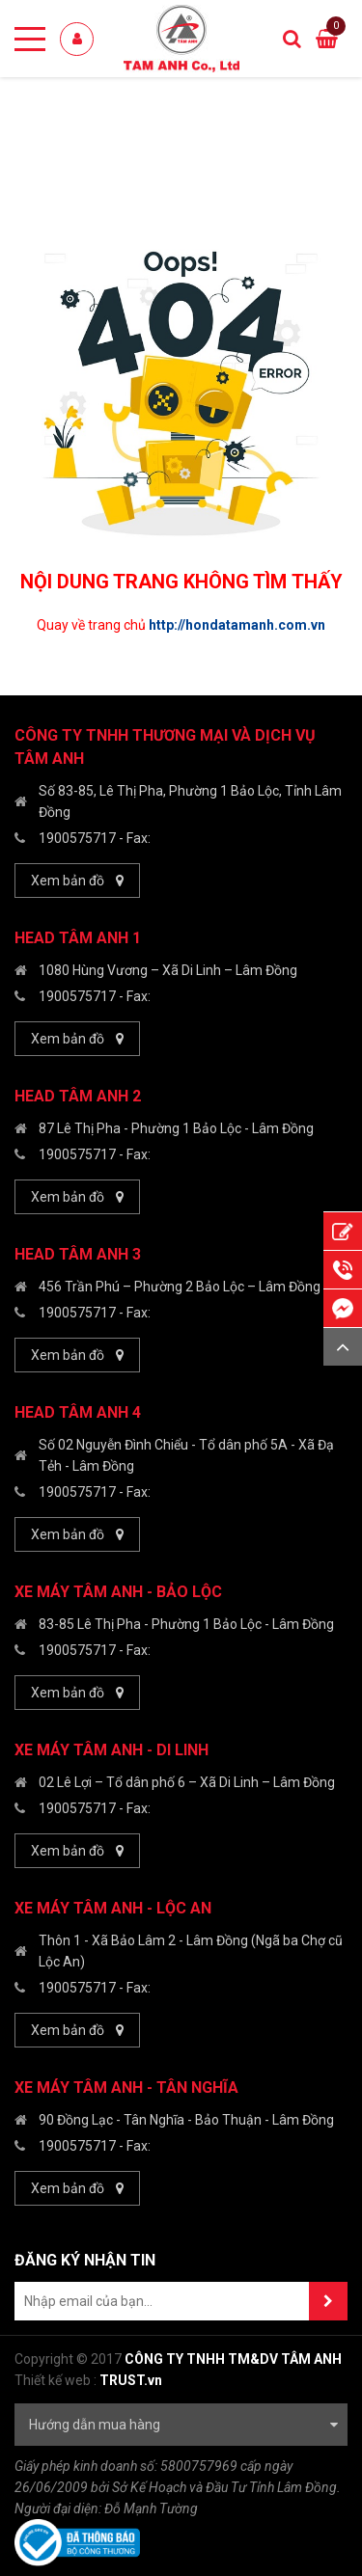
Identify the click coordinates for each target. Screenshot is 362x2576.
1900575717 (77, 838)
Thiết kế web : (55, 2380)
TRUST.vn (130, 2380)
